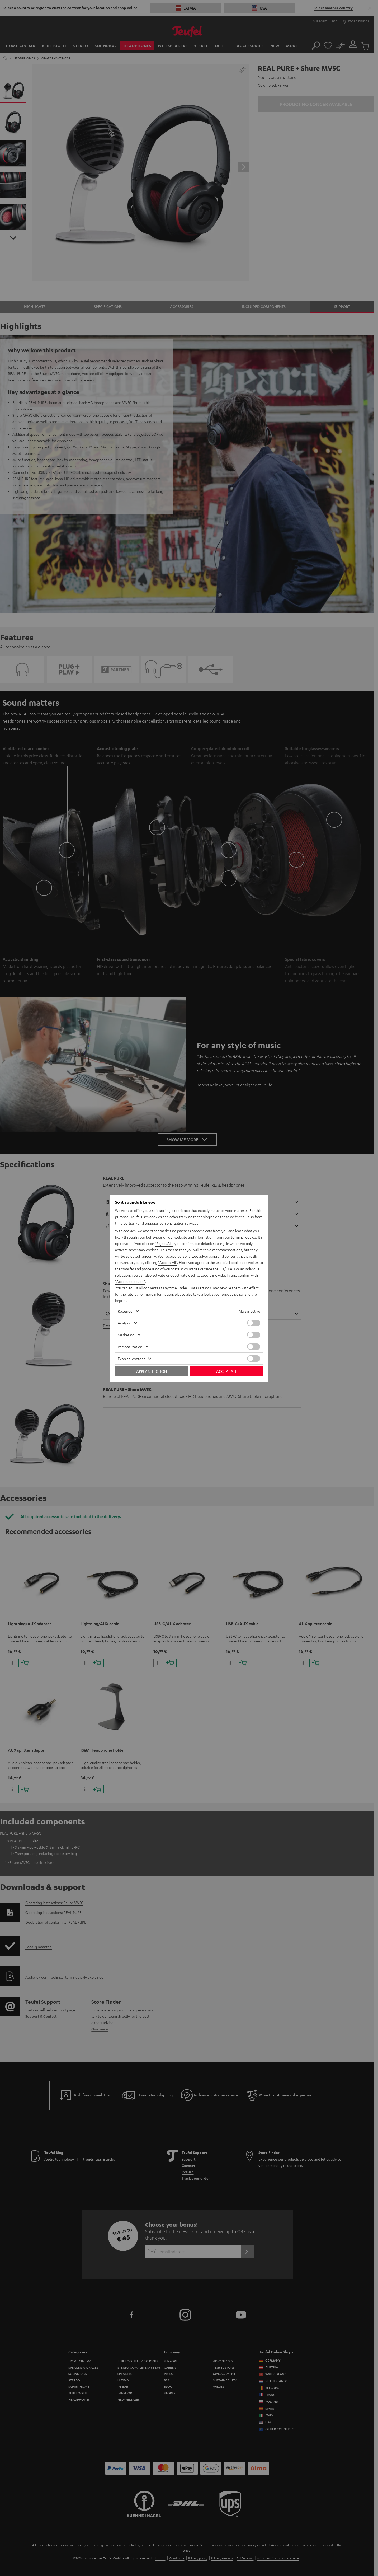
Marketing (126, 1334)
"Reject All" (164, 1243)
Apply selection (151, 1371)
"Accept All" (167, 1262)
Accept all (226, 1371)
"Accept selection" (130, 1281)
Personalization (130, 1346)
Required (125, 1311)
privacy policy (233, 1294)
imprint (121, 1300)
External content (131, 1358)
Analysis (124, 1322)
